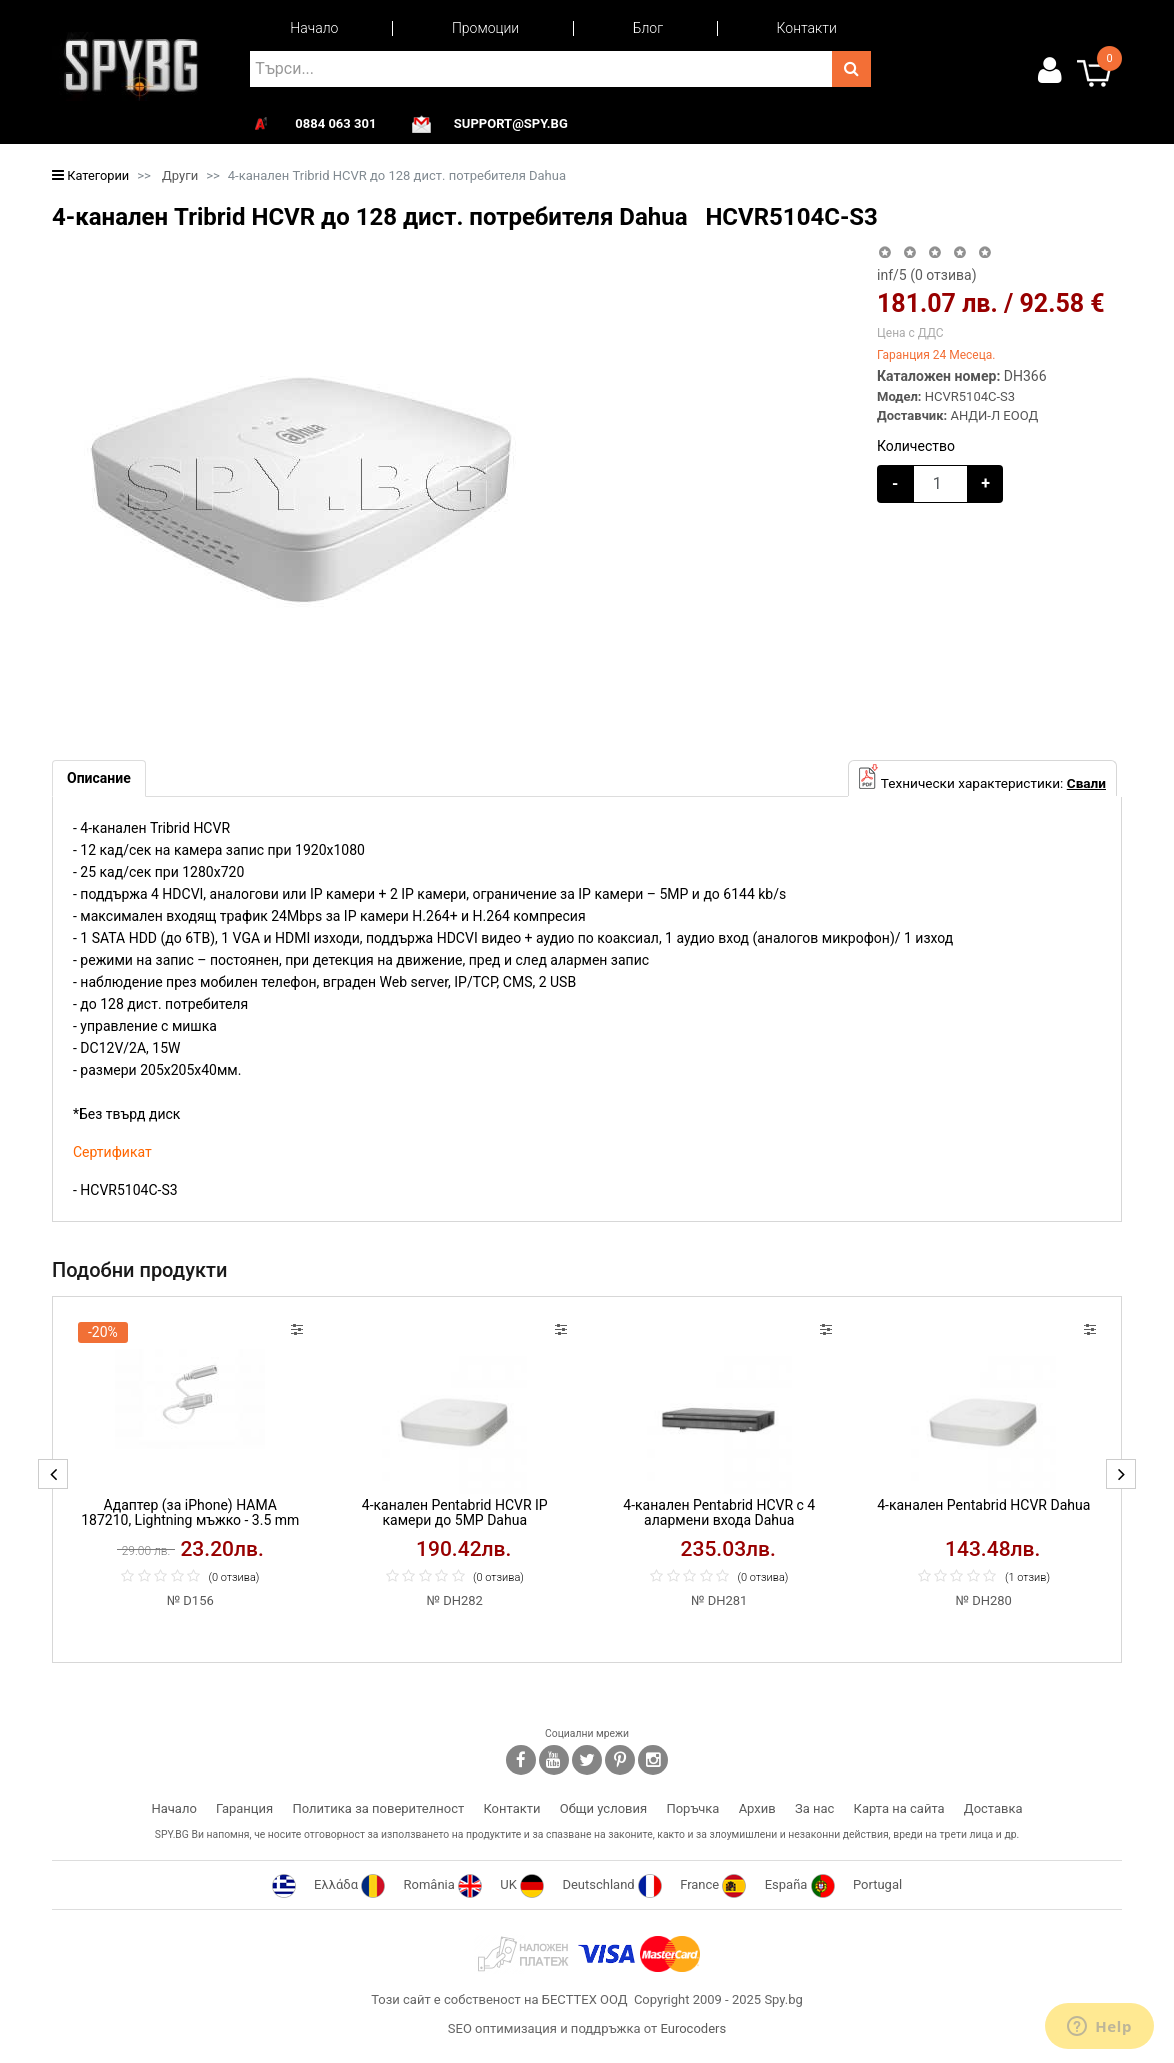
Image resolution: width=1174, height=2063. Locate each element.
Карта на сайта (899, 1808)
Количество (916, 446)
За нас (814, 1808)
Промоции (485, 28)
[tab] (99, 778)
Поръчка (692, 1808)
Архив (757, 1808)
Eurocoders (693, 2028)
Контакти (807, 28)
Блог (648, 28)
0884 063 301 (335, 124)
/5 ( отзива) (927, 275)
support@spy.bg (511, 124)
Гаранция (244, 1808)
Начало (314, 28)
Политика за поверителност (378, 1808)
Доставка (993, 1808)
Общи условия (603, 1808)
